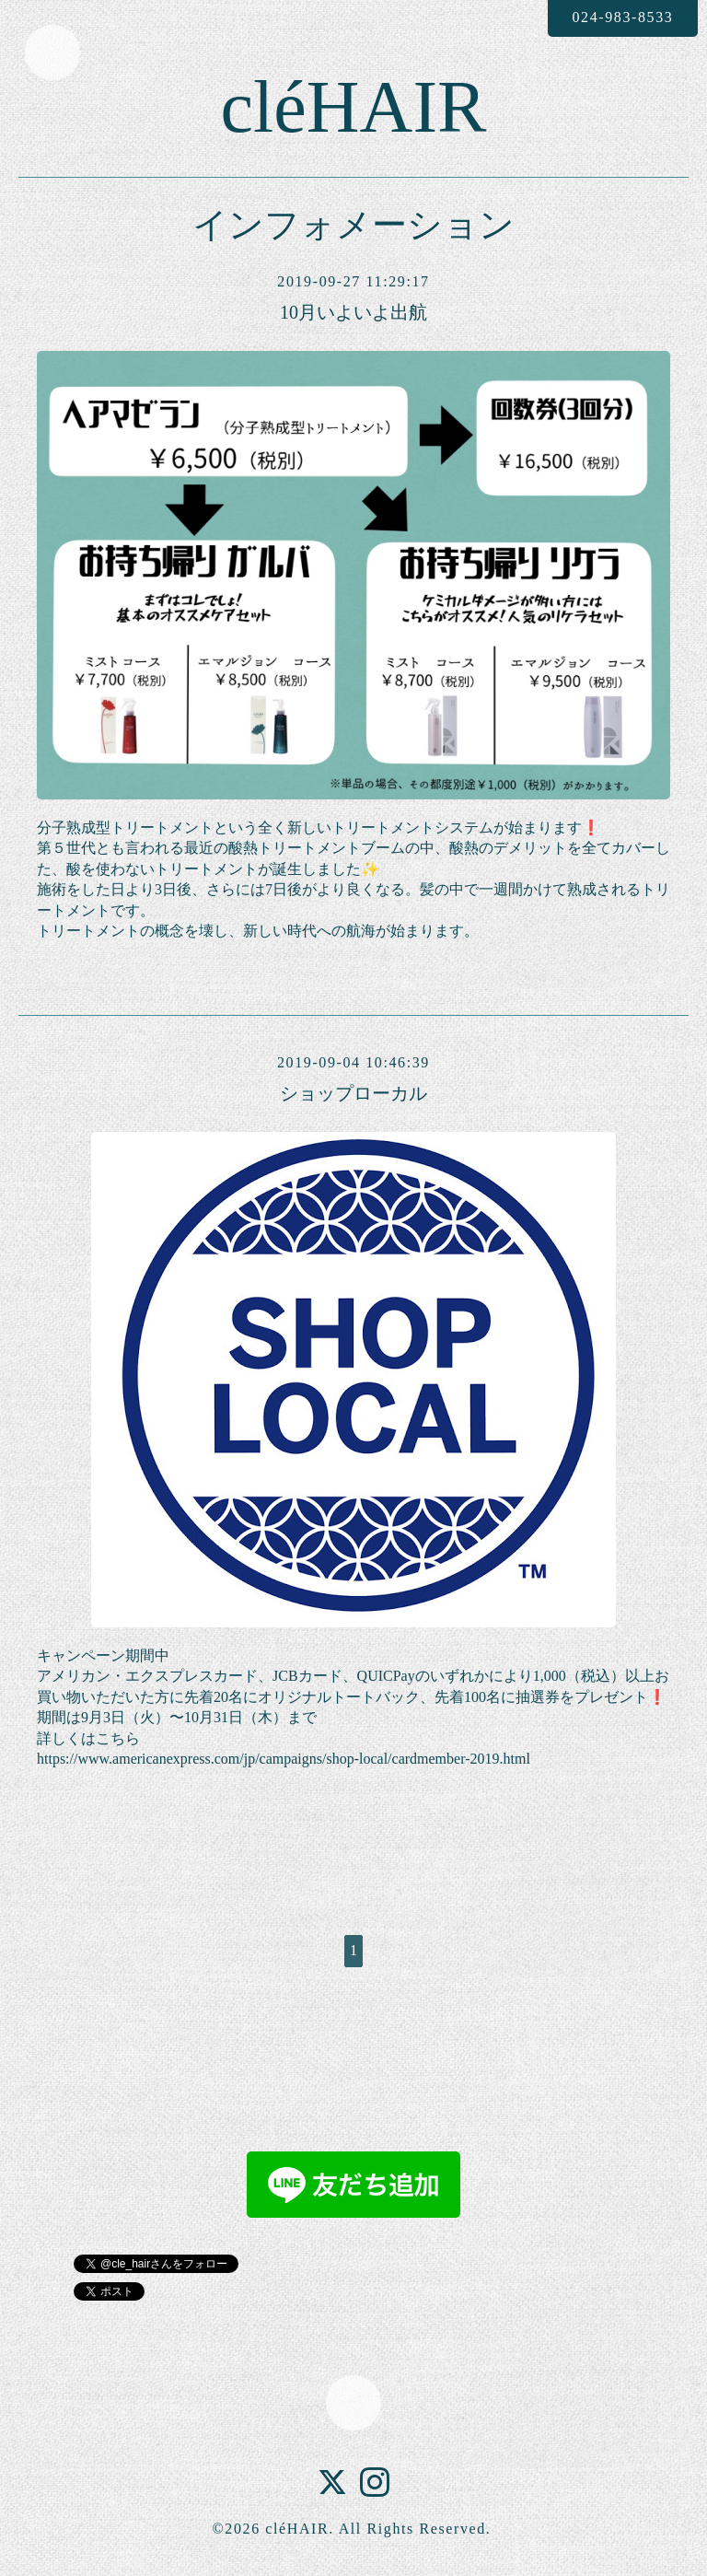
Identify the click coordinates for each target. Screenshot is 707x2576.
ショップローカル (353, 1093)
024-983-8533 (622, 17)
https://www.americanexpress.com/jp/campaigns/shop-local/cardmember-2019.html (283, 1758)
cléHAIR (354, 106)
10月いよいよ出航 (353, 312)
